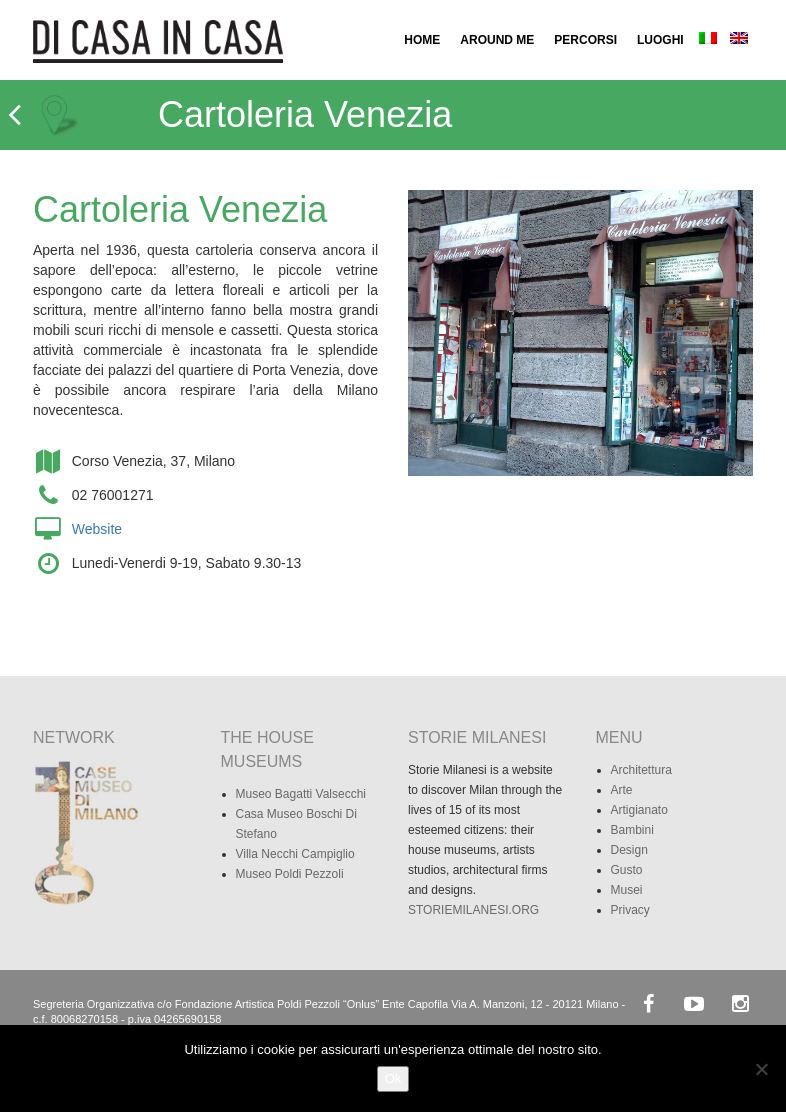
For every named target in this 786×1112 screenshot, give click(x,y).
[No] (761, 1069)
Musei (627, 890)
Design (629, 850)
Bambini (632, 830)
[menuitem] (708, 40)
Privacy (630, 910)
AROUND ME (497, 40)
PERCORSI (585, 40)
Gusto (627, 870)
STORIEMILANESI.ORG (473, 910)
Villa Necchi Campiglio (295, 854)
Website (97, 529)
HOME (422, 40)
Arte (622, 790)
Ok (393, 1078)
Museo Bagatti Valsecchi (301, 794)
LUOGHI (660, 40)
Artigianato (639, 810)
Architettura (641, 770)
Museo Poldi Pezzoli (290, 874)
